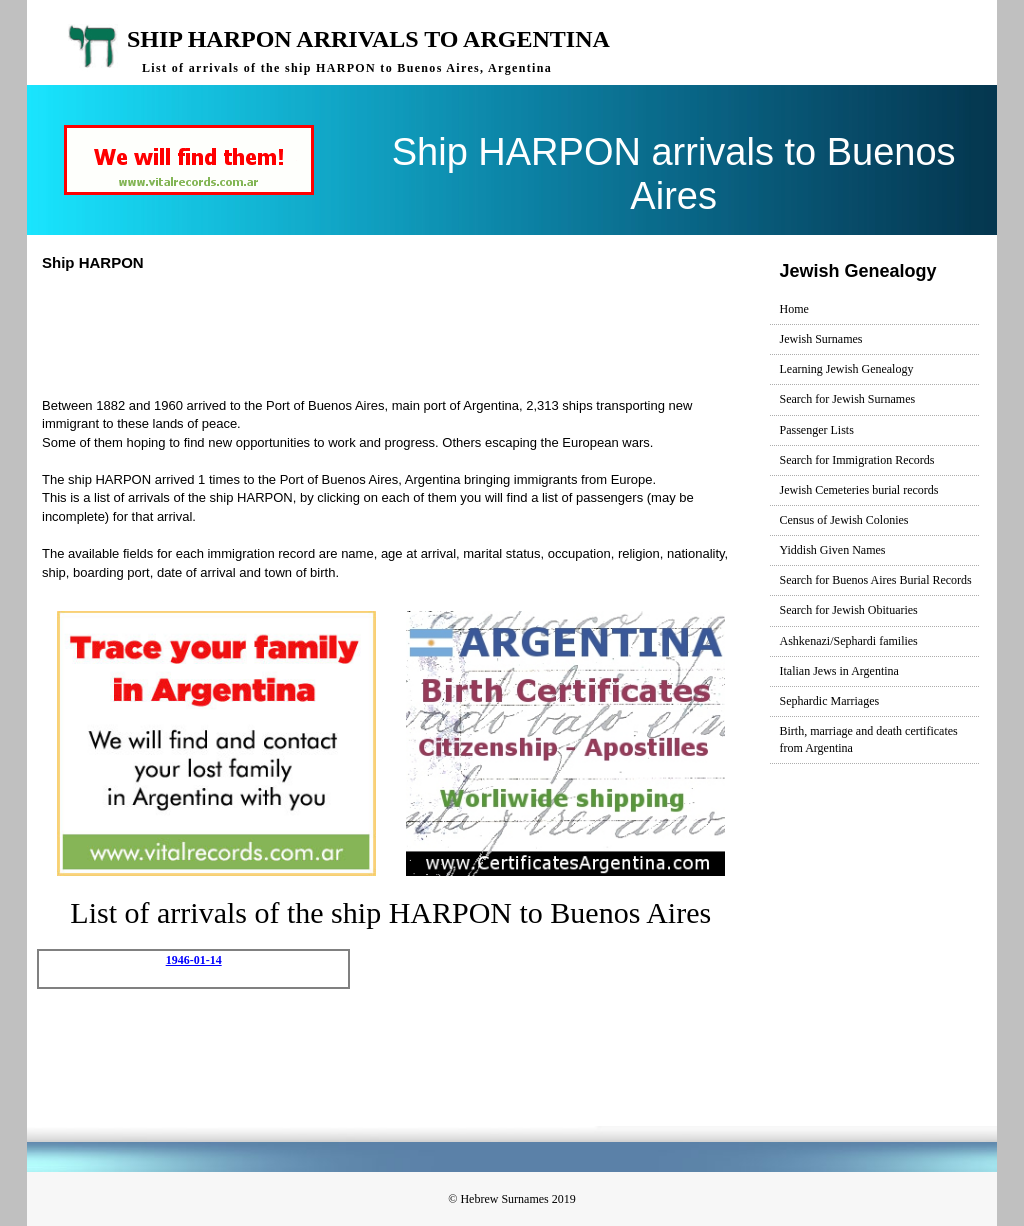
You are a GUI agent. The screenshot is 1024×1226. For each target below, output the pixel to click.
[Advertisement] (411, 332)
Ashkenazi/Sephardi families (849, 641)
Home (794, 309)
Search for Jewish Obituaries (849, 610)
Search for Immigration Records (857, 460)
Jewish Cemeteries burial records (859, 490)
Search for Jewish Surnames (848, 399)
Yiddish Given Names (833, 550)
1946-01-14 (194, 960)
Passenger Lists (817, 430)
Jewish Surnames (821, 339)
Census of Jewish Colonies (844, 520)
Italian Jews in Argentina (839, 671)
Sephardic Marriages (830, 701)
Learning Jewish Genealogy (847, 369)
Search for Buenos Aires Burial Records (876, 580)
